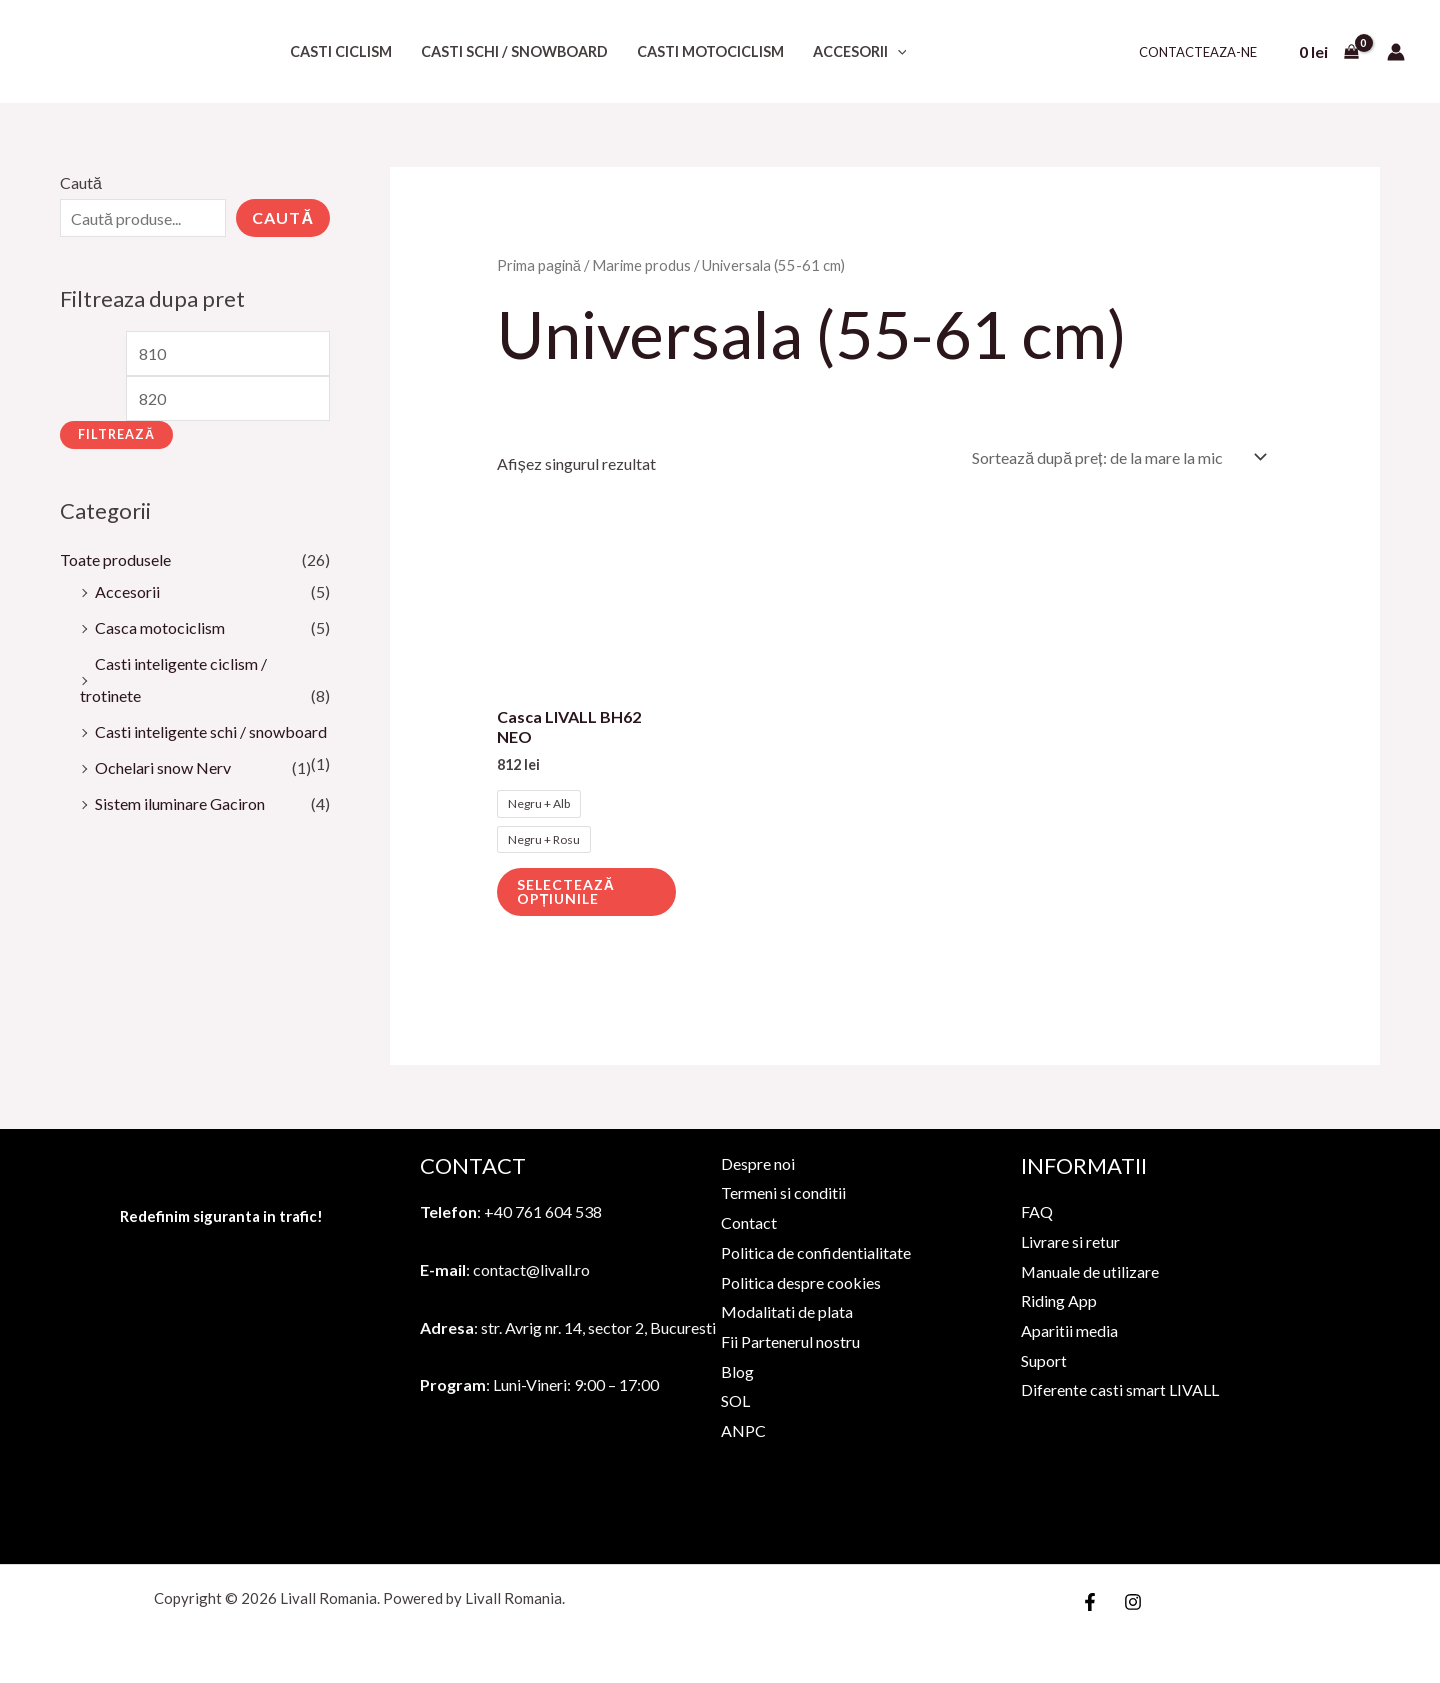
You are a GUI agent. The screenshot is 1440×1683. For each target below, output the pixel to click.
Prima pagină (539, 265)
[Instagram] (1133, 1600)
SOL (735, 1398)
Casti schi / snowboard (514, 51)
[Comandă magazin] (1116, 456)
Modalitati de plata (787, 1309)
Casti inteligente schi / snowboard (211, 731)
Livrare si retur (1070, 1239)
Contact (749, 1220)
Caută (81, 182)
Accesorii (860, 51)
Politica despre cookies (801, 1280)
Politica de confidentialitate (816, 1250)
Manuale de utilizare (1090, 1269)
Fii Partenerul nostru (790, 1339)
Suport (1044, 1358)
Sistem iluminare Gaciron (180, 803)
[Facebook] (1090, 1600)
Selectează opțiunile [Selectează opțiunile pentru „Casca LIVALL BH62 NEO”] (566, 889)
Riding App (1059, 1298)
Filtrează (116, 434)
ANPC (743, 1428)
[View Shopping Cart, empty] (1328, 52)
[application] (897, 51)
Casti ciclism (341, 51)
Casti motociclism (710, 51)
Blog (737, 1369)
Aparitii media (1069, 1328)
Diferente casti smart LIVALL (1120, 1387)
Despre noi (758, 1161)
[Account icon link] (1396, 52)
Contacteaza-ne (1198, 52)
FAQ (1037, 1209)
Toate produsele (115, 559)
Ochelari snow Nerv (163, 767)
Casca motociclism (160, 627)
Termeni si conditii (783, 1190)
